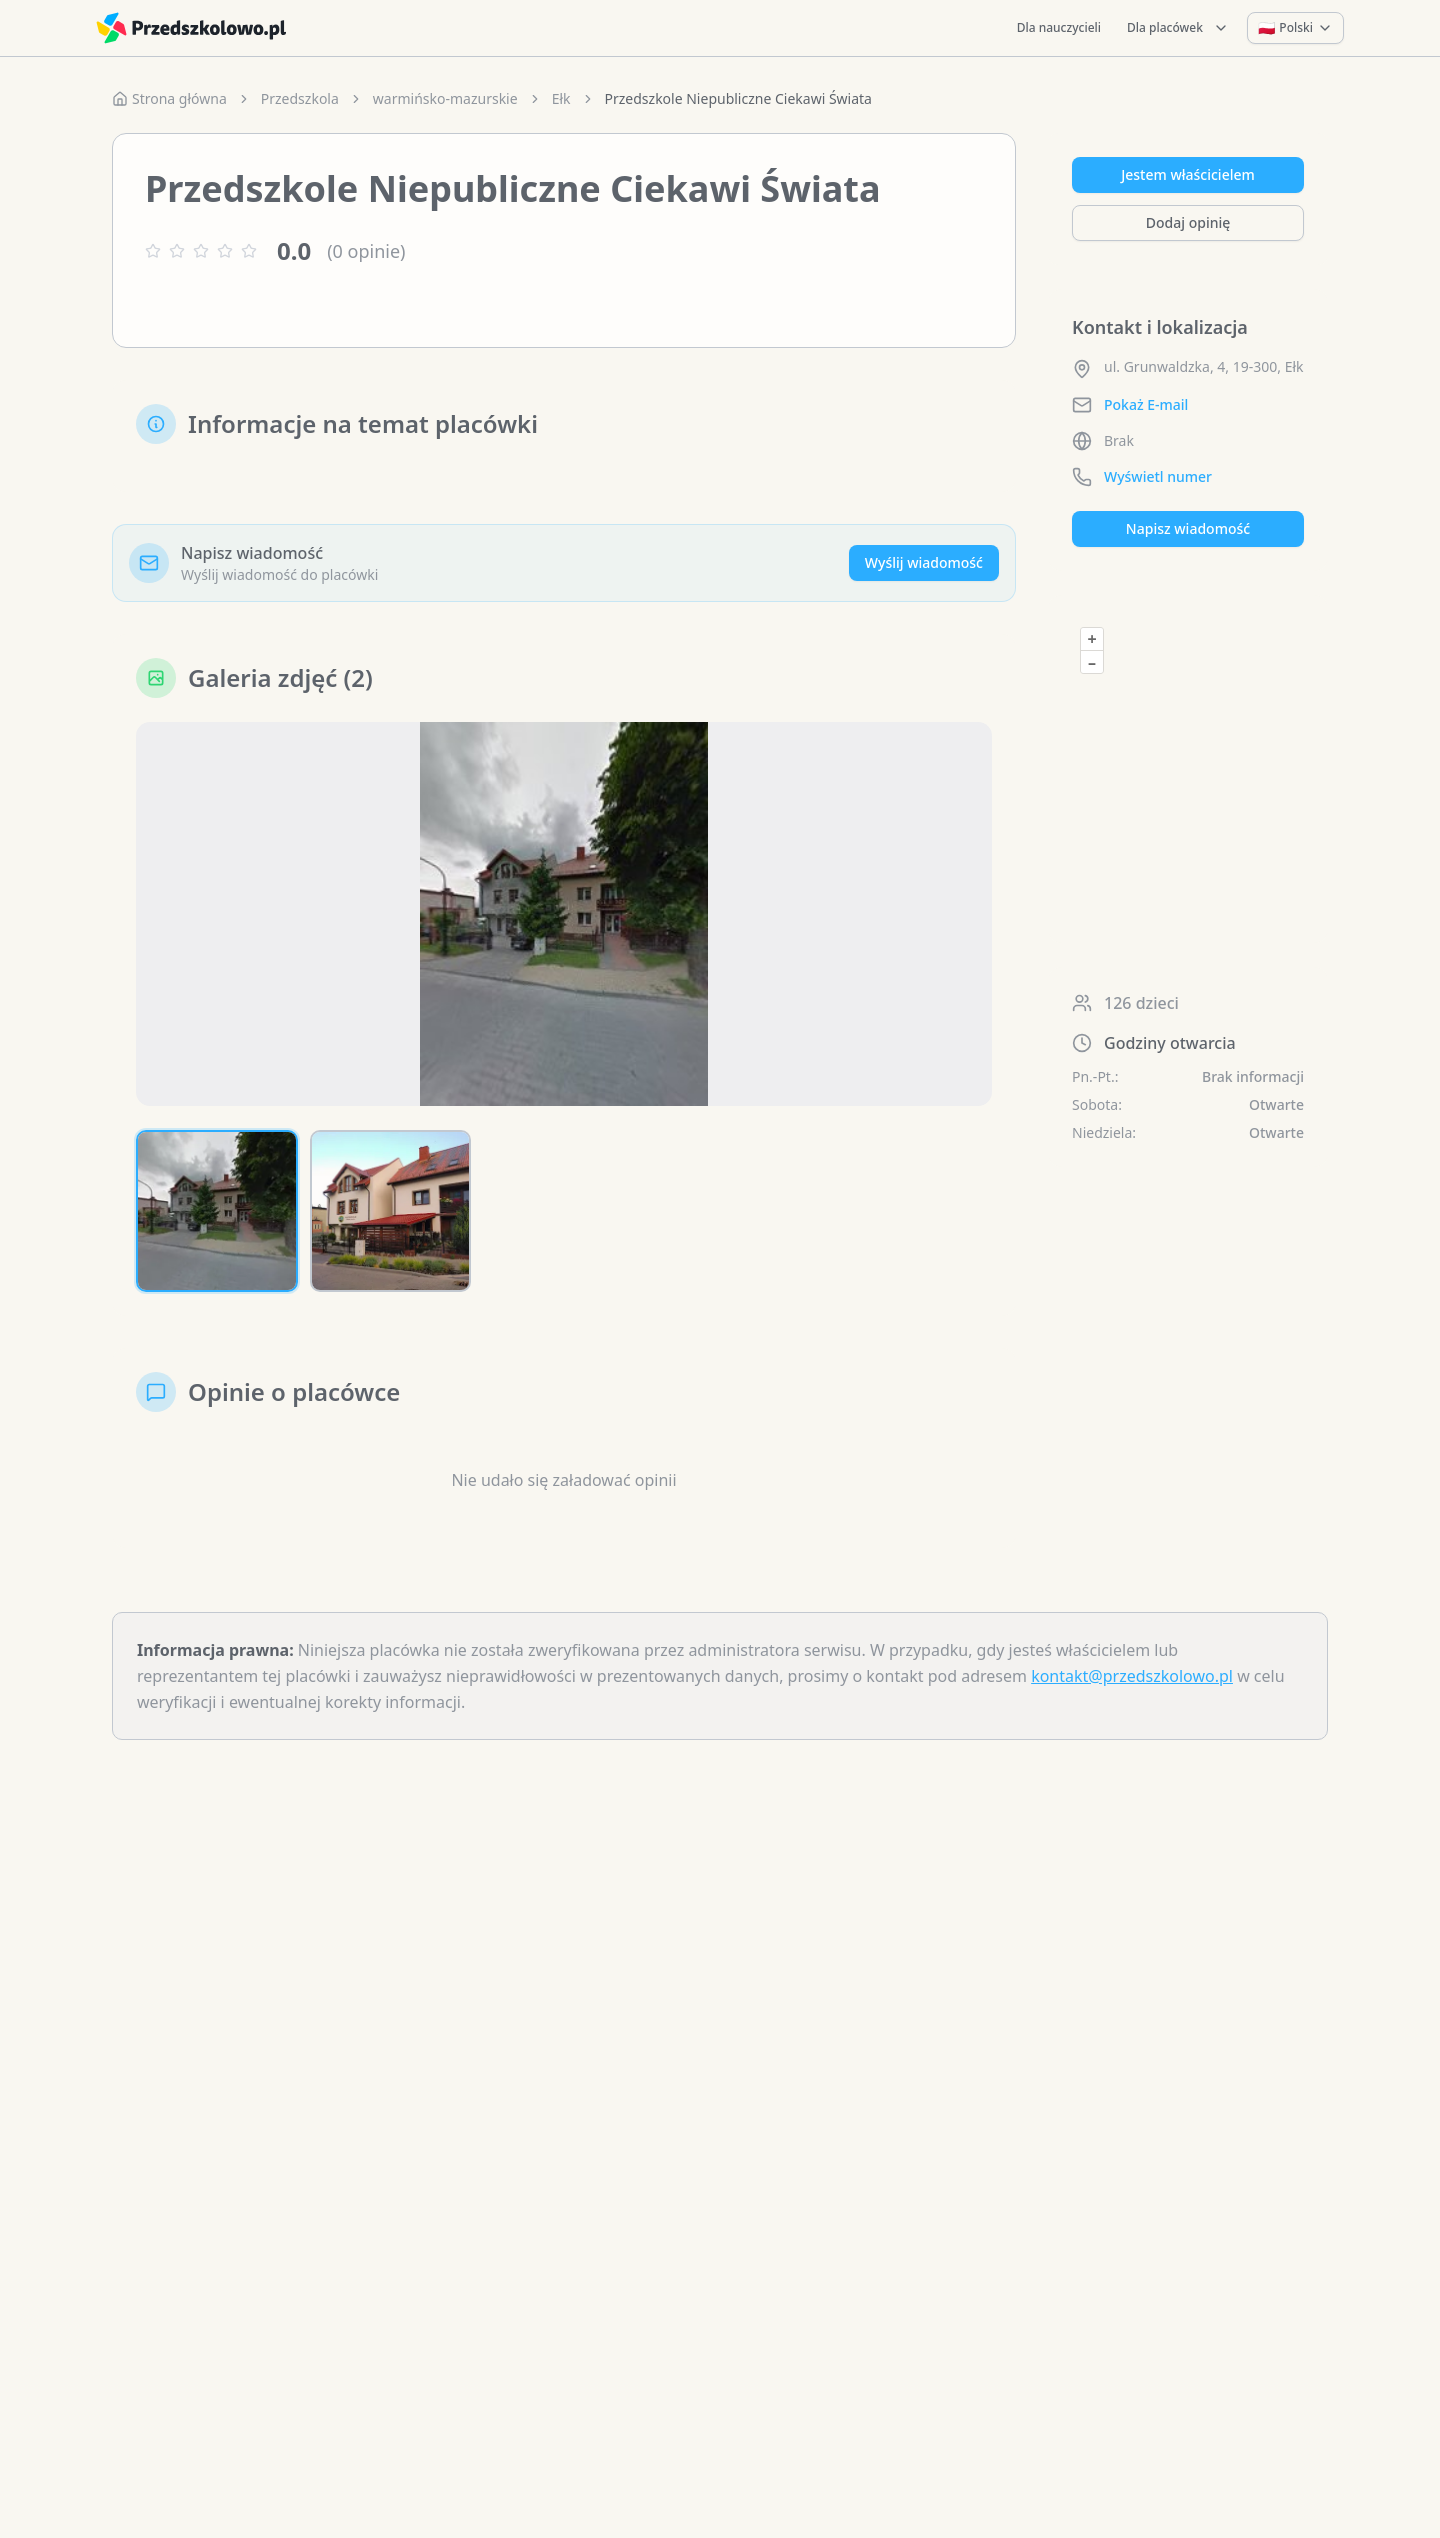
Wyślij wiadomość (924, 562)
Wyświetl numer (1158, 476)
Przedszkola (300, 98)
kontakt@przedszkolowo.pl (1132, 1676)
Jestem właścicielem (1188, 174)
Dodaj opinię (1188, 222)
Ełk (561, 98)
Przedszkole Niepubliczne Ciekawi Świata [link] (738, 98)
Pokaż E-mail (1146, 404)
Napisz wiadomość (1188, 528)
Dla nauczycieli (1059, 27)
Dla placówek (1178, 27)
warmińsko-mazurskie (445, 98)
